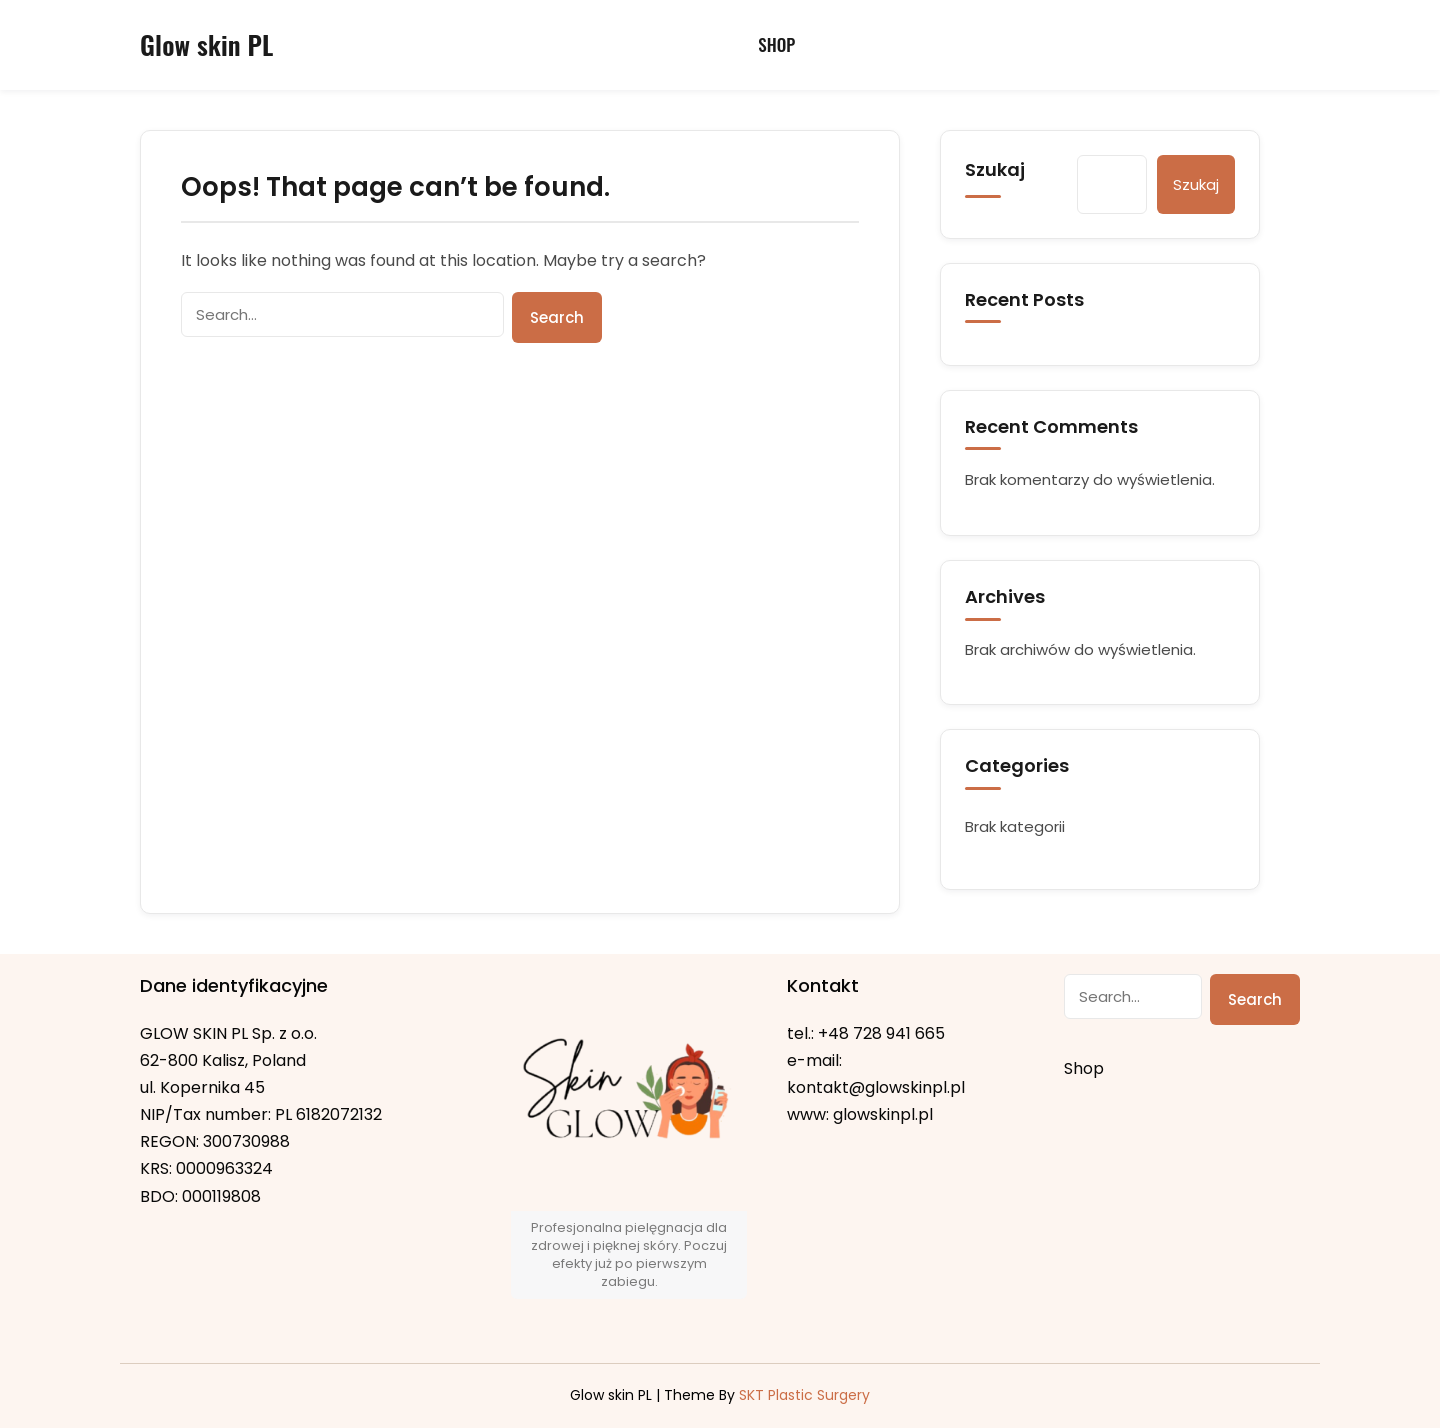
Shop (776, 44)
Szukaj (995, 169)
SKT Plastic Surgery (804, 1395)
